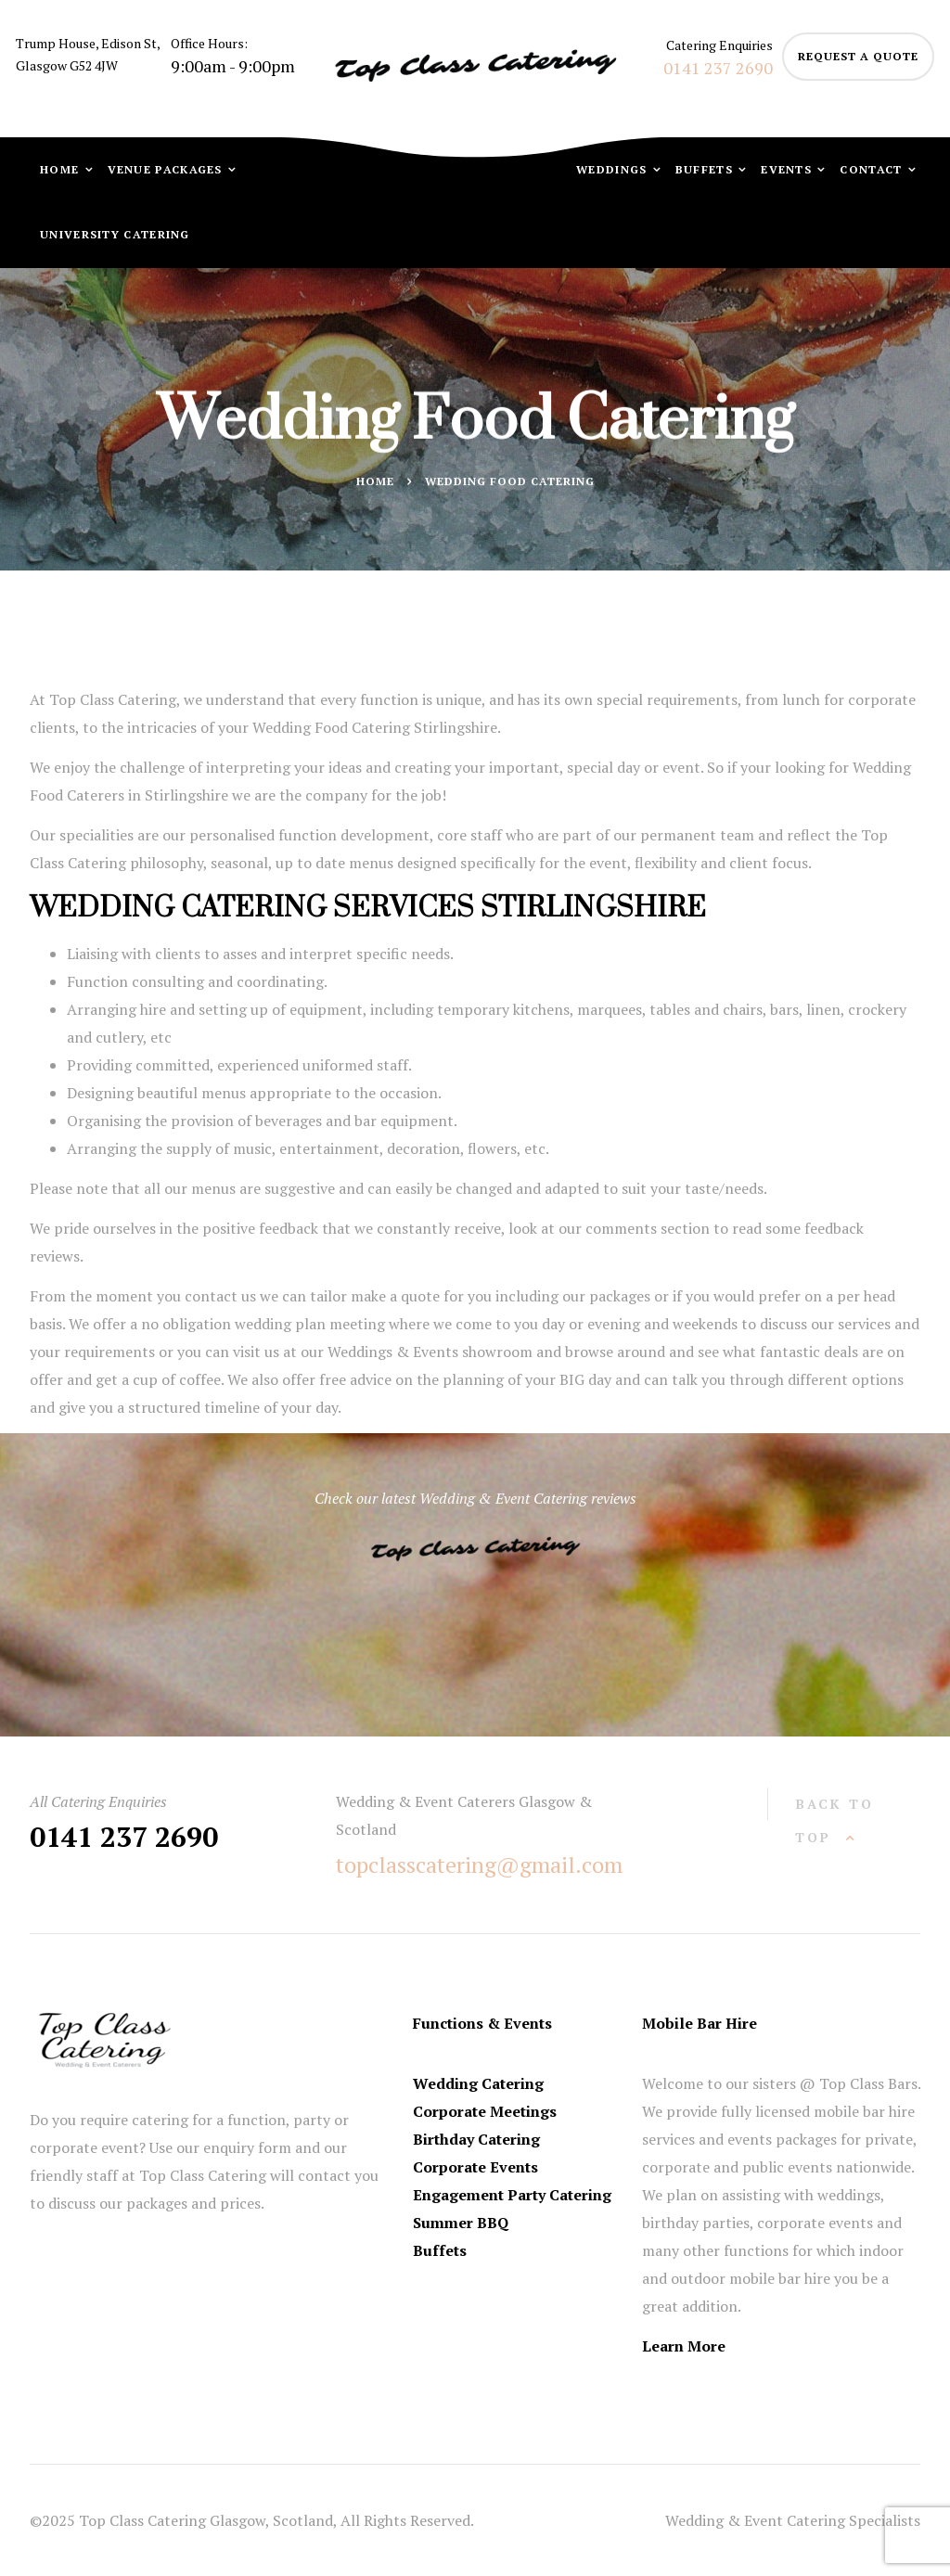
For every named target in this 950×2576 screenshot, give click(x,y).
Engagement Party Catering (512, 2195)
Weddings (613, 169)
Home (61, 169)
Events (788, 169)
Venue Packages (167, 169)
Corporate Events (475, 2167)
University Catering (115, 234)
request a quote (858, 56)
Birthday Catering (476, 2139)
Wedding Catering (478, 2083)
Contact (872, 169)
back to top (834, 1820)
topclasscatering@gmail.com (479, 1864)
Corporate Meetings (485, 2111)
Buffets (706, 169)
